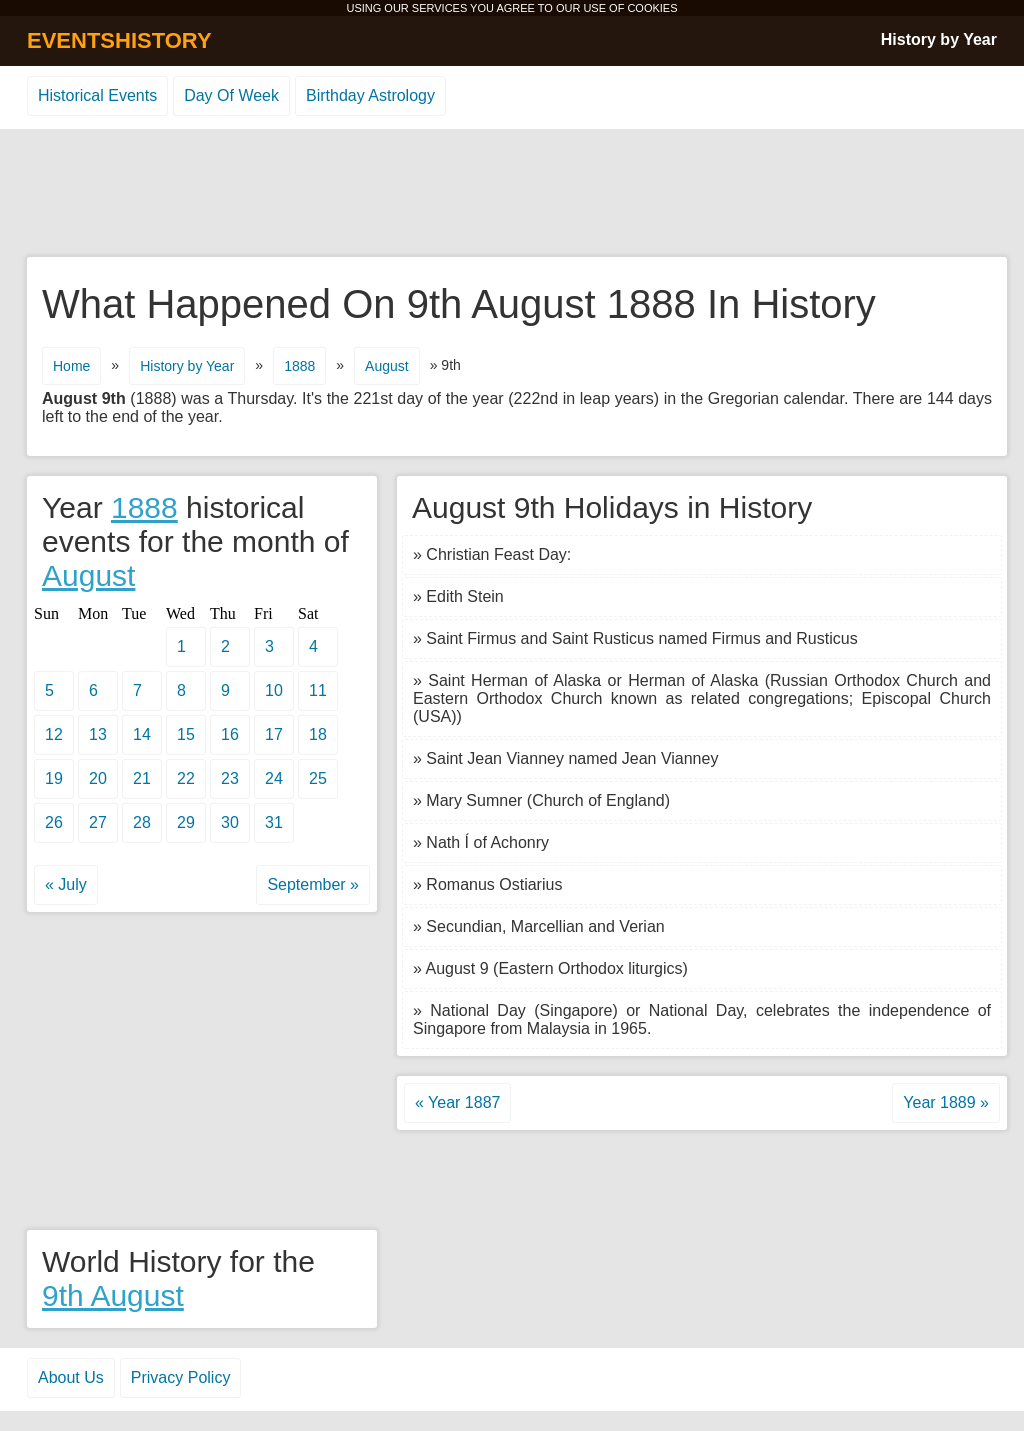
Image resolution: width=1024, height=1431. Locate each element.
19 (54, 778)
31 (274, 822)
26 (54, 822)
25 (318, 778)
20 (98, 778)
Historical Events (97, 95)
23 (230, 778)
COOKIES (652, 8)
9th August (113, 1295)
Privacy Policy (181, 1377)
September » (313, 884)
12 (54, 734)
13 (98, 734)
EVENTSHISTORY (119, 40)
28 (142, 822)
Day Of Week (231, 95)
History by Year (939, 39)
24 (274, 778)
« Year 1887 (457, 1102)
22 (186, 778)
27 (98, 822)
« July (66, 884)
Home (71, 366)
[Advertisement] (512, 194)
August (387, 366)
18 (318, 734)
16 (230, 734)
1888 (299, 366)
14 (142, 734)
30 (230, 822)
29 (186, 822)
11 (318, 690)
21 (142, 778)
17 (274, 734)
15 (186, 734)
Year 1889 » (946, 1102)
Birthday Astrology (370, 95)
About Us (71, 1377)
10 (274, 690)
